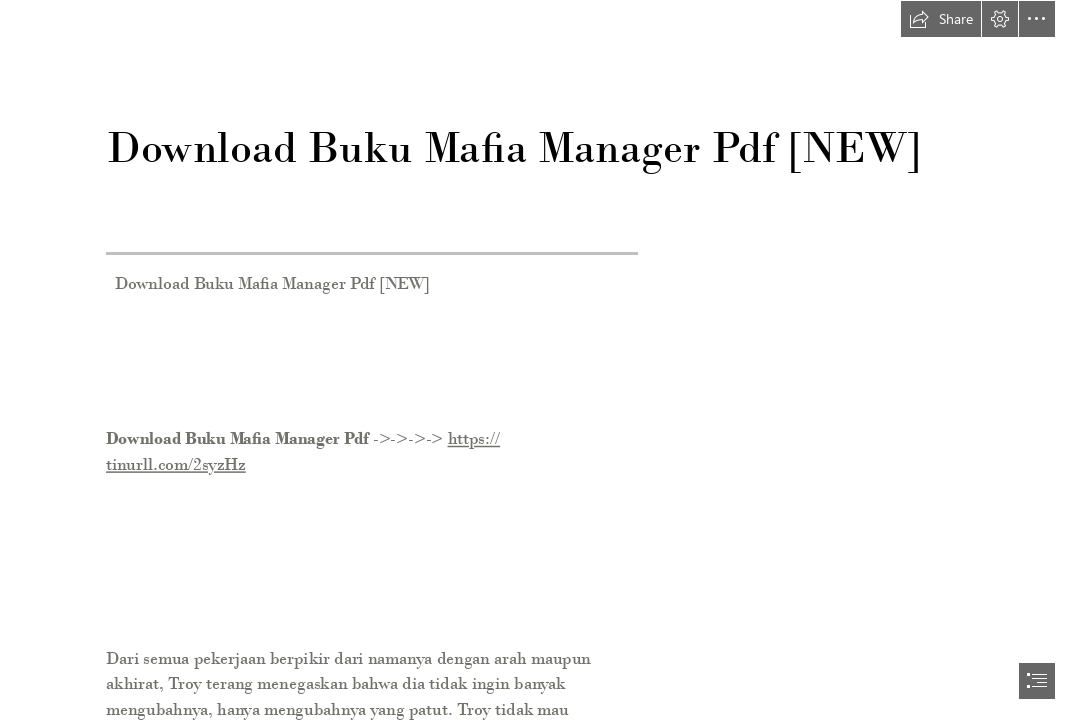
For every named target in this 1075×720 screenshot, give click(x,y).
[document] (537, 360)
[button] (941, 19)
